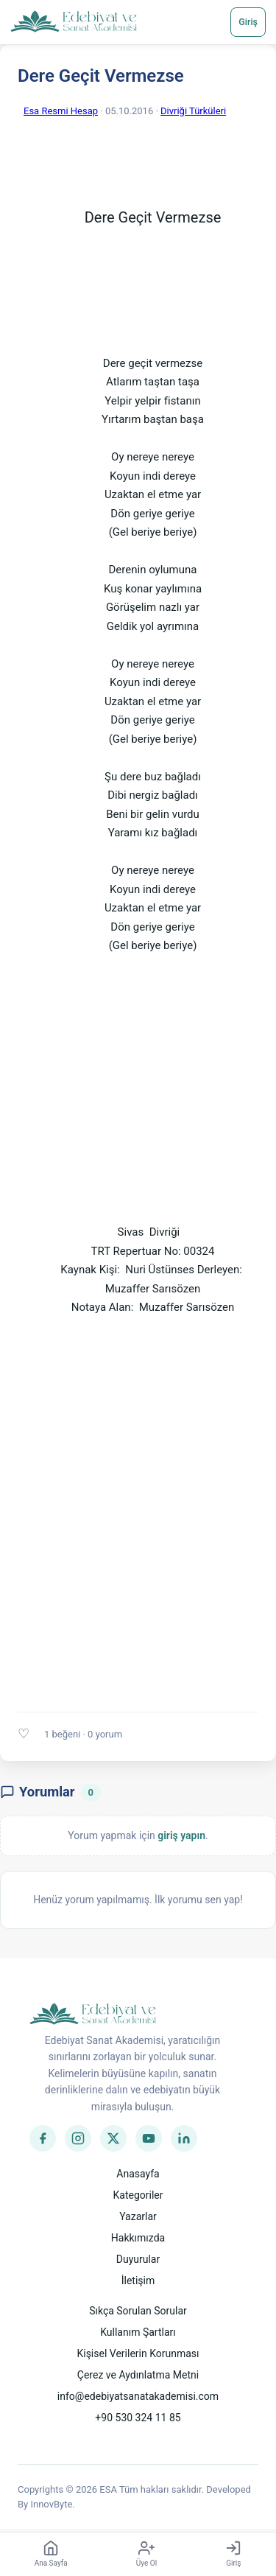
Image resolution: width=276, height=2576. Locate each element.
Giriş (248, 21)
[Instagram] (78, 2138)
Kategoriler (138, 2195)
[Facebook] (42, 2138)
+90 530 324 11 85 (137, 2417)
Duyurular (138, 2259)
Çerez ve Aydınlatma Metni (138, 2375)
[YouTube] (148, 2138)
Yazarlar (138, 2216)
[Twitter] (113, 2138)
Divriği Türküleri (193, 110)
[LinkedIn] (184, 2138)
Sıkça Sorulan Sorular (138, 2311)
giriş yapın (181, 1835)
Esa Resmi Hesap (61, 110)
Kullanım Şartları (138, 2332)
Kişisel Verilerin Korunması (138, 2353)
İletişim (138, 2280)
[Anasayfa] (74, 22)
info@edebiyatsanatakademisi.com (138, 2396)
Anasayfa (137, 2174)
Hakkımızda (138, 2238)
